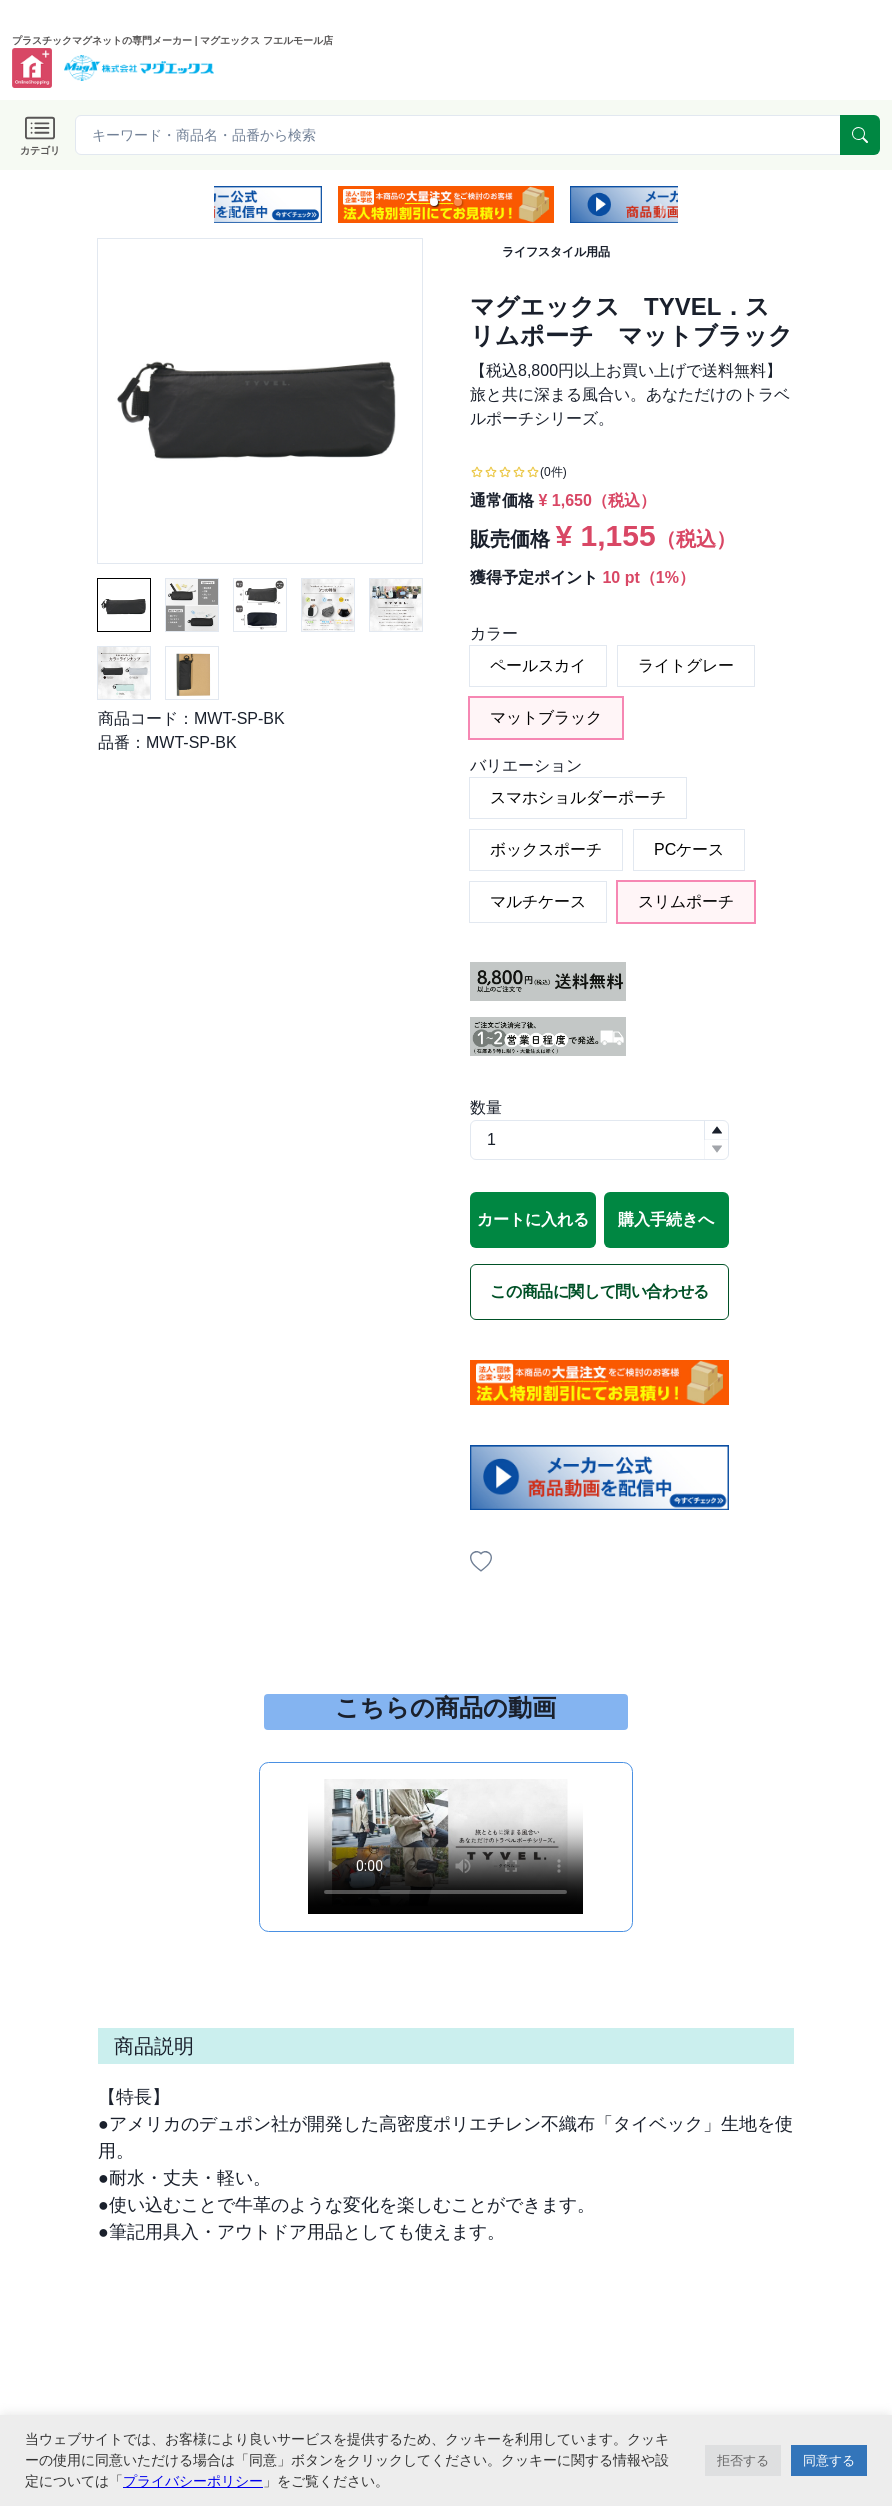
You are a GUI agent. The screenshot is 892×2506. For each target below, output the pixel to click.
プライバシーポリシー (193, 2481)
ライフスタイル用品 (556, 252)
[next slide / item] (664, 204)
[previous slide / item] (228, 204)
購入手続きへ (666, 1219)
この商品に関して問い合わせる (599, 1291)
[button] (434, 202)
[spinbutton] (599, 1140)
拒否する (743, 2460)
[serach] (860, 135)
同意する (829, 2460)
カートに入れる (533, 1219)
